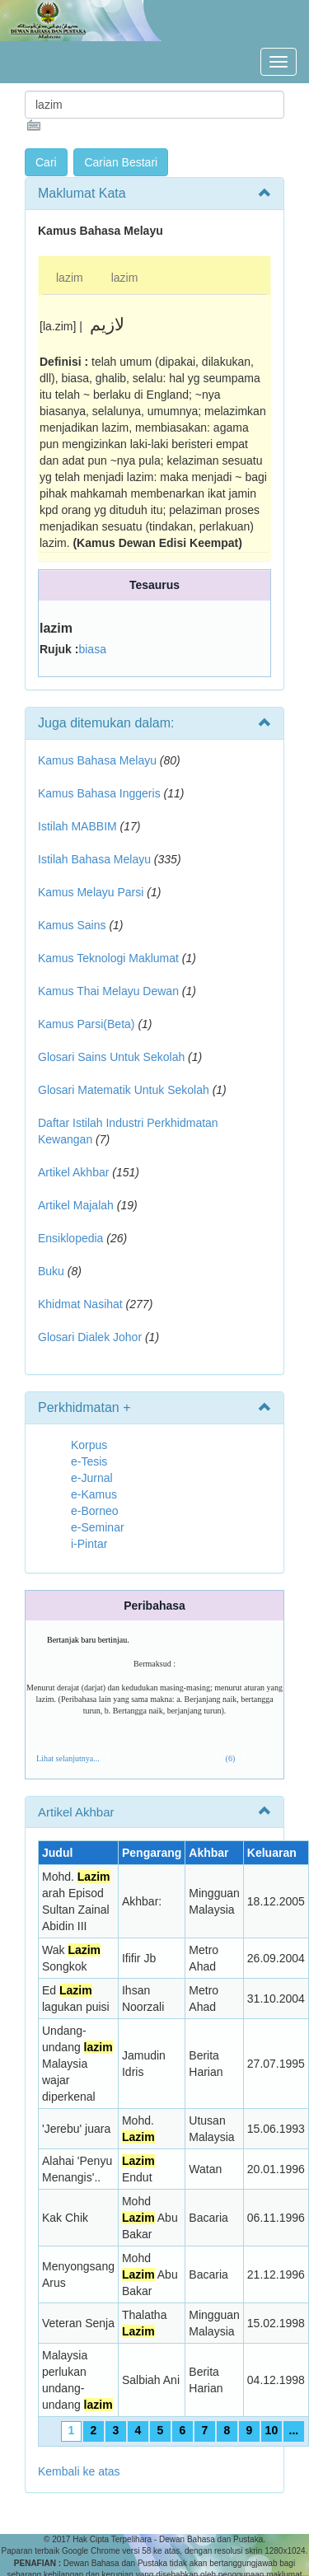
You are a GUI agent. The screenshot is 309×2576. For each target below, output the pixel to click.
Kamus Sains (71, 925)
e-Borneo (95, 1510)
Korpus (89, 1445)
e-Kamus (94, 1494)
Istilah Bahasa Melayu (94, 859)
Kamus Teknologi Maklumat (108, 958)
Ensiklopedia (70, 1238)
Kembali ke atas (79, 2471)
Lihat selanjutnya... (68, 1758)
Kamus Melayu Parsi (90, 892)
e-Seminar (97, 1527)
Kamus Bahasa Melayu (99, 760)
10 (272, 2430)
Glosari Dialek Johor (90, 1337)
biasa (91, 649)
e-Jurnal (92, 1477)
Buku (51, 1271)
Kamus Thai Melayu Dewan (108, 991)
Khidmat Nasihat (80, 1304)
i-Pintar (89, 1543)
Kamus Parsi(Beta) (86, 1024)
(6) (231, 1758)
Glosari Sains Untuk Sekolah (111, 1057)
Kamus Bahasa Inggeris (99, 793)
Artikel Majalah (76, 1205)
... (294, 2430)
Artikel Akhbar (73, 1172)
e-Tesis (89, 1461)
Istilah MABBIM (77, 826)
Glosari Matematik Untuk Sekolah (123, 1089)
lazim (69, 277)
